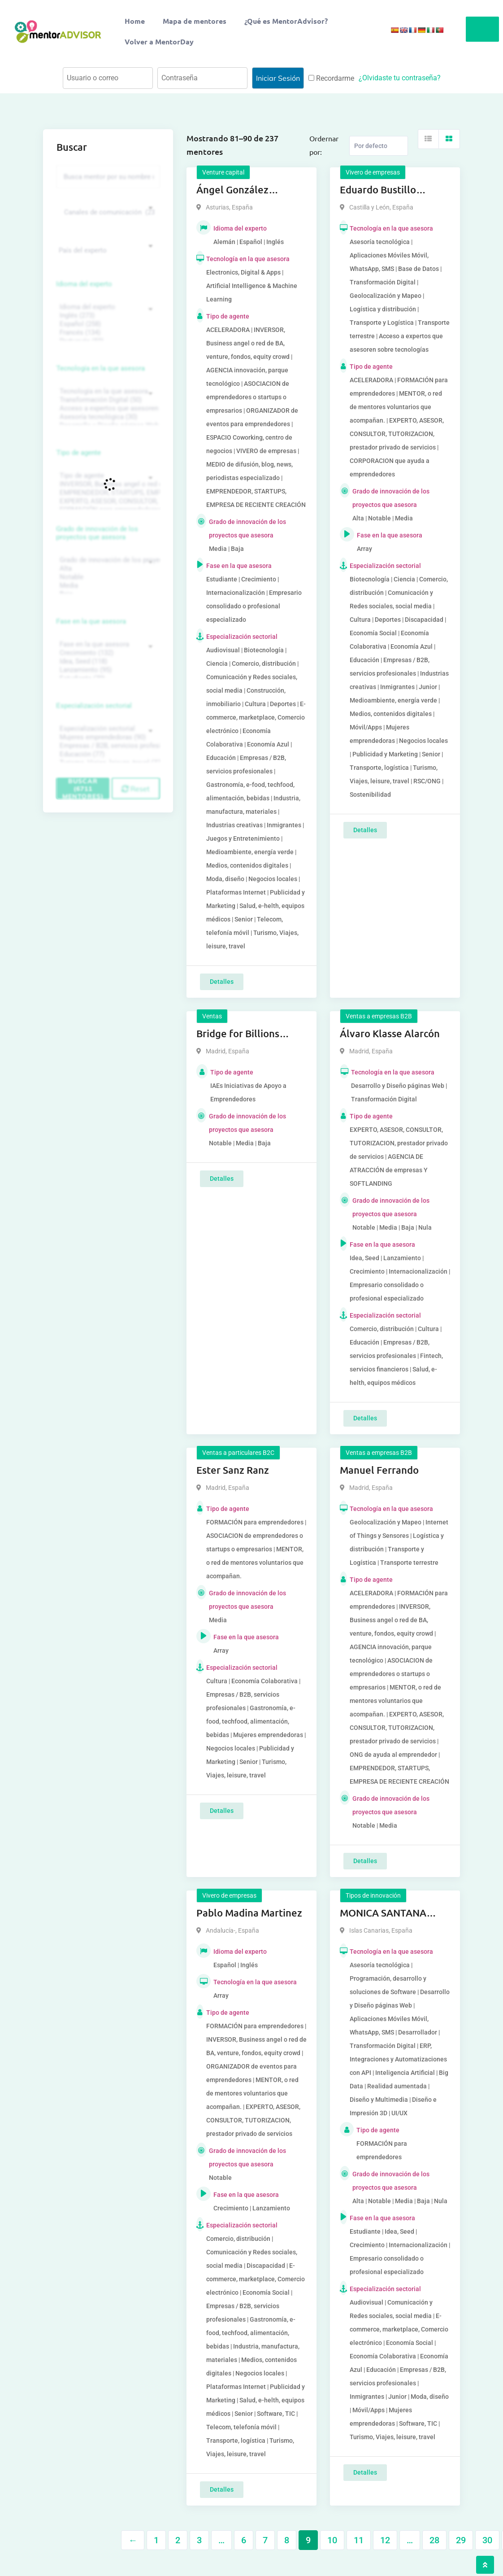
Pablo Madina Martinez (249, 1913)
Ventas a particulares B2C (238, 1452)
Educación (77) (107, 754)
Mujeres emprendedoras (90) (107, 737)
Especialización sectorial (94, 706)
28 (434, 2540)
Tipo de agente (78, 453)
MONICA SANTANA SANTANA (383, 1913)
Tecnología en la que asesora (100, 368)
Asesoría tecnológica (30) (107, 417)
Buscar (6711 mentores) (83, 788)
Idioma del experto (84, 284)
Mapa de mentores (194, 21)
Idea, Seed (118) (107, 661)
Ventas (212, 1016)
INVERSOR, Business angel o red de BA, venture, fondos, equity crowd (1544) (107, 484)
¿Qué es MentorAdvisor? (286, 21)
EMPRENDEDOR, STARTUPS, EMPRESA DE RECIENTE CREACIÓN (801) (107, 493)
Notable (107, 577)
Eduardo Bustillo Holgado (378, 190)
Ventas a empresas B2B (379, 1016)
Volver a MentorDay (159, 41)
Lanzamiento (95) (107, 670)
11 (359, 2540)
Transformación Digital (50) (107, 400)
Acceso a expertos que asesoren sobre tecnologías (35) (107, 408)
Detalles (222, 981)
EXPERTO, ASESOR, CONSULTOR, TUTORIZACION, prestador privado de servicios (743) (107, 501)
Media (107, 585)
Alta (107, 568)
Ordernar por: (323, 145)
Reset (135, 788)
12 (385, 2540)
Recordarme (331, 78)
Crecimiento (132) (107, 653)
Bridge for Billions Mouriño (237, 1034)
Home (135, 21)
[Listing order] (378, 146)
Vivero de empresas (373, 172)
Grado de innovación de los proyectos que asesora (97, 533)
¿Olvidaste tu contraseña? (400, 78)
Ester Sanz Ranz (232, 1470)
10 (332, 2540)
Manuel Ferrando (379, 1470)
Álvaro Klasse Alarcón (390, 1033)
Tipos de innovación (373, 1895)
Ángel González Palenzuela (232, 190)
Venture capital (223, 172)
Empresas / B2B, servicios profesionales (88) (107, 746)
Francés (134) (107, 332)
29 (461, 2540)
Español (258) (107, 324)
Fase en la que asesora (91, 621)
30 (487, 2540)
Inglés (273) (107, 315)
